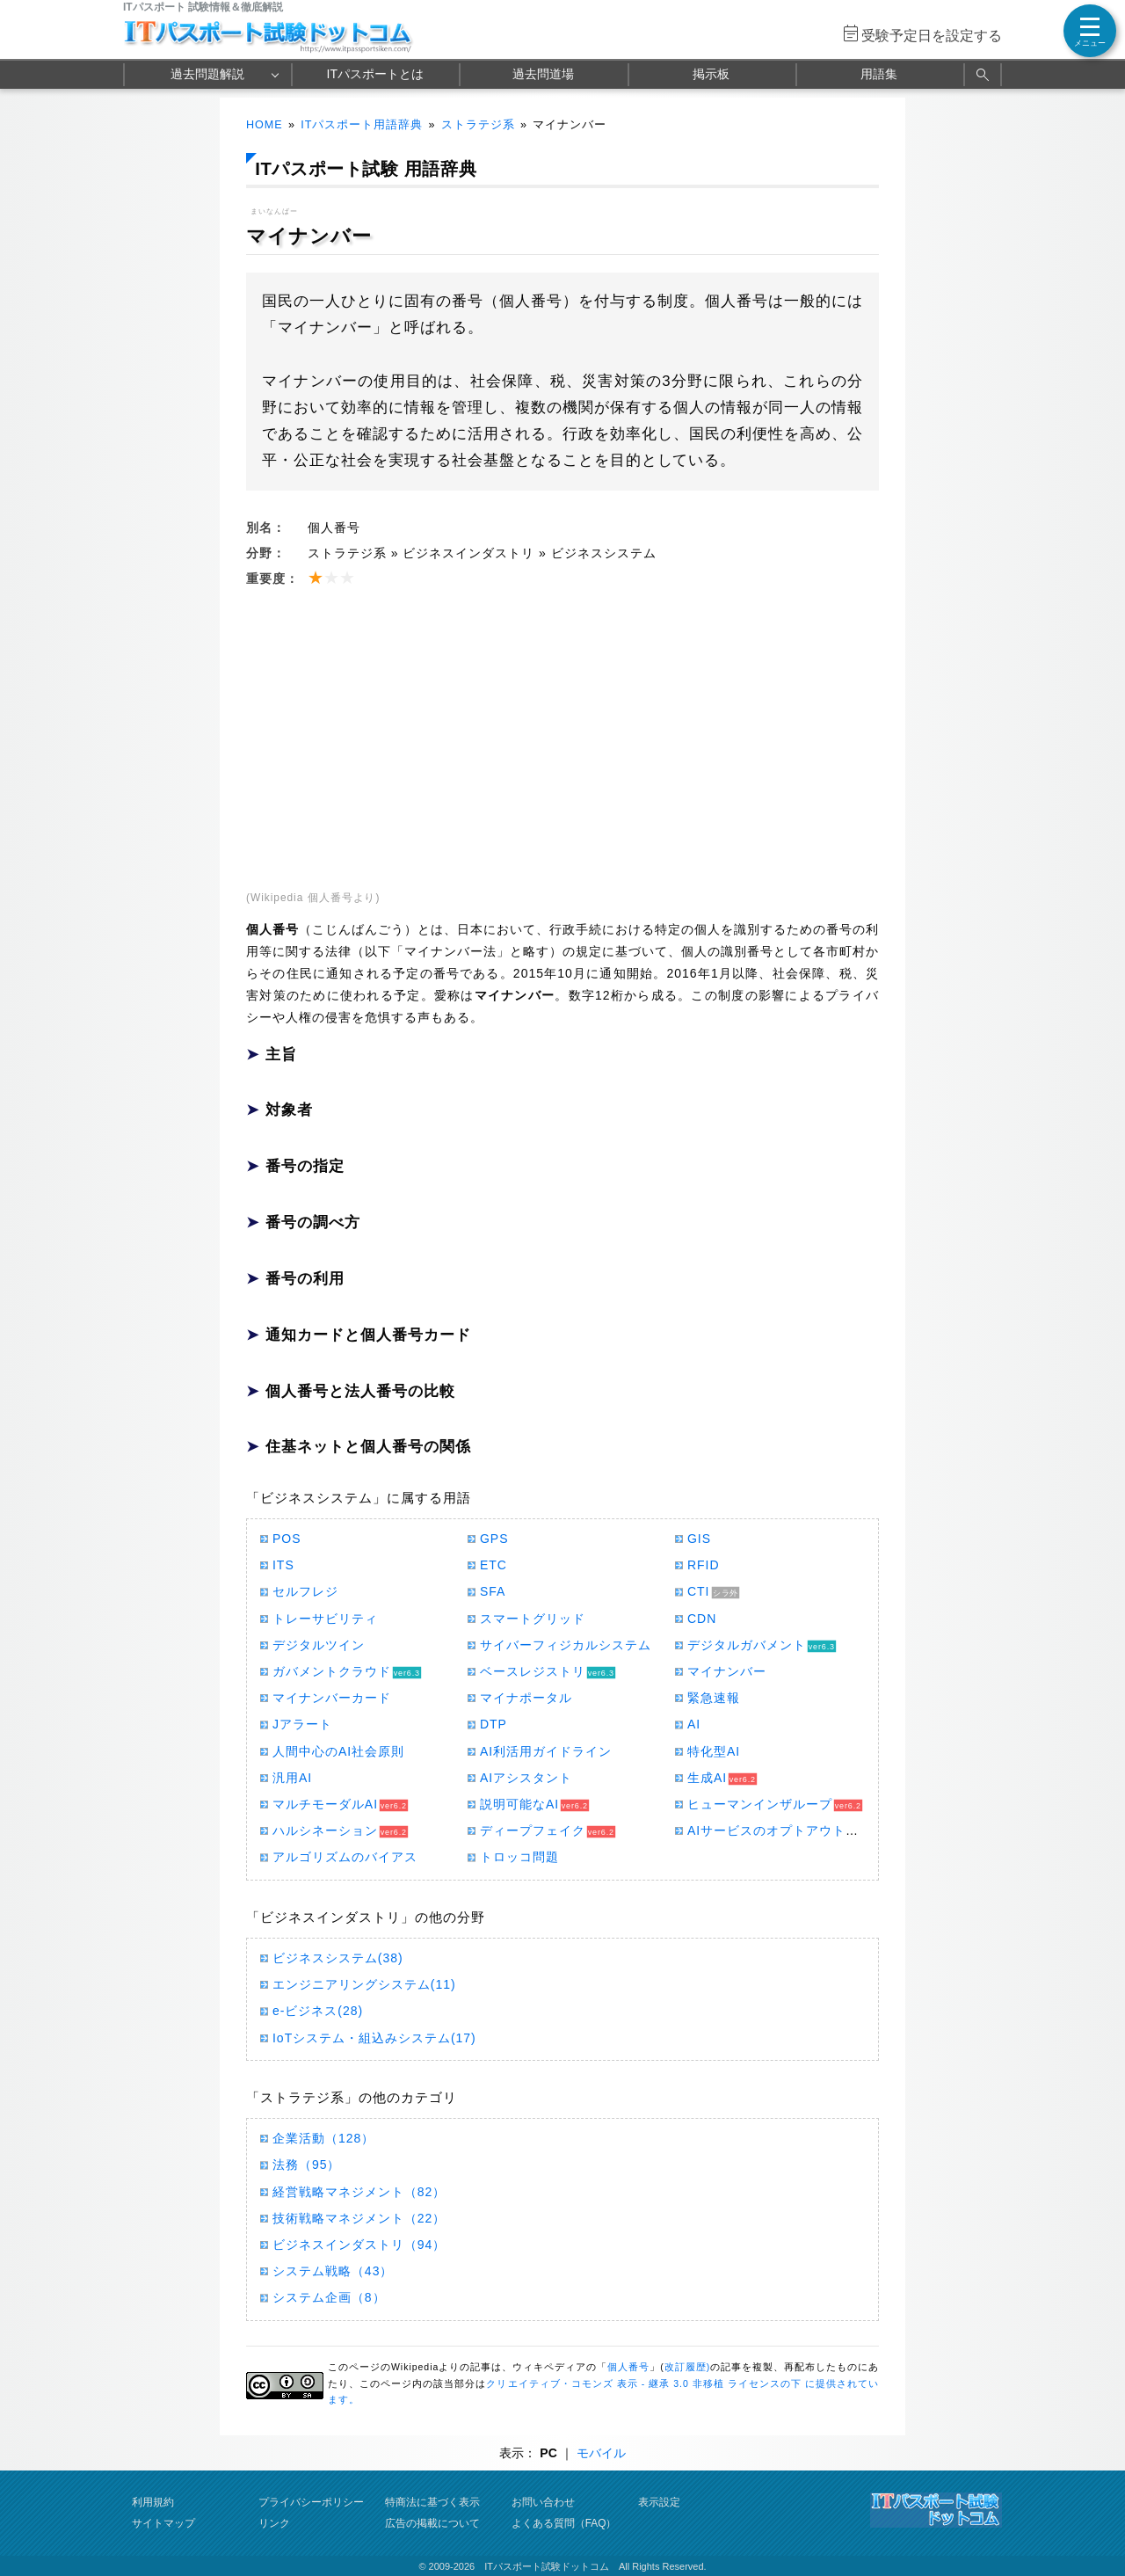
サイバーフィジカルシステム (565, 1645)
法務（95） (306, 2165)
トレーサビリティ (325, 1619)
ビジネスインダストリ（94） (359, 2245)
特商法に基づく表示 (432, 2502)
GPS (494, 1539)
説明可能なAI (519, 1804)
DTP (493, 1724)
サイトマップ (163, 2523)
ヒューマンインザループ (759, 1804)
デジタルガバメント (746, 1645)
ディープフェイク (532, 1830)
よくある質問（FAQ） (564, 2523)
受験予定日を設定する (931, 35)
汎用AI (292, 1778)
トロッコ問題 (519, 1857)
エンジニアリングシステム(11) (364, 1984)
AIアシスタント (526, 1778)
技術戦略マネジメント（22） (359, 2218)
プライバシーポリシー (311, 2502)
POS (286, 1539)
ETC (493, 1565)
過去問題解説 (207, 74)
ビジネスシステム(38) (337, 1958)
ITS (283, 1565)
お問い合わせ (543, 2502)
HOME (264, 125)
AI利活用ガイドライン (546, 1751)
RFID (703, 1565)
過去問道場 (543, 74)
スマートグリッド (532, 1619)
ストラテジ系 (478, 125)
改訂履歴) (687, 2366)
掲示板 (711, 74)
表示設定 (659, 2502)
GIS (699, 1539)
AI (693, 1724)
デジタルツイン (318, 1645)
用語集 (878, 74)
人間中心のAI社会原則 (338, 1751)
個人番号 (628, 2366)
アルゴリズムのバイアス (344, 1857)
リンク (274, 2523)
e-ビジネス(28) (317, 2011)
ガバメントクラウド (331, 1671)
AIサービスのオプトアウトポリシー (792, 1830)
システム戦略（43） (332, 2271)
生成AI (707, 1778)
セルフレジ (305, 1591)
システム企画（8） (329, 2297)
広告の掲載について (432, 2523)
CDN (701, 1619)
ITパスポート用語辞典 (362, 125)
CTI (698, 1591)
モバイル (601, 2453)
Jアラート (302, 1724)
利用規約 (153, 2502)
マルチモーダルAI (325, 1804)
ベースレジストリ (532, 1671)
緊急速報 (713, 1698)
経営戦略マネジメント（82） (359, 2192)
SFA (492, 1591)
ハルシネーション (325, 1830)
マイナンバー (726, 1671)
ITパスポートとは (375, 74)
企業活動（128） (323, 2138)
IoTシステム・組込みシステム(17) (374, 2038)
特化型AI (713, 1751)
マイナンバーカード (331, 1698)
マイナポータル (526, 1698)
